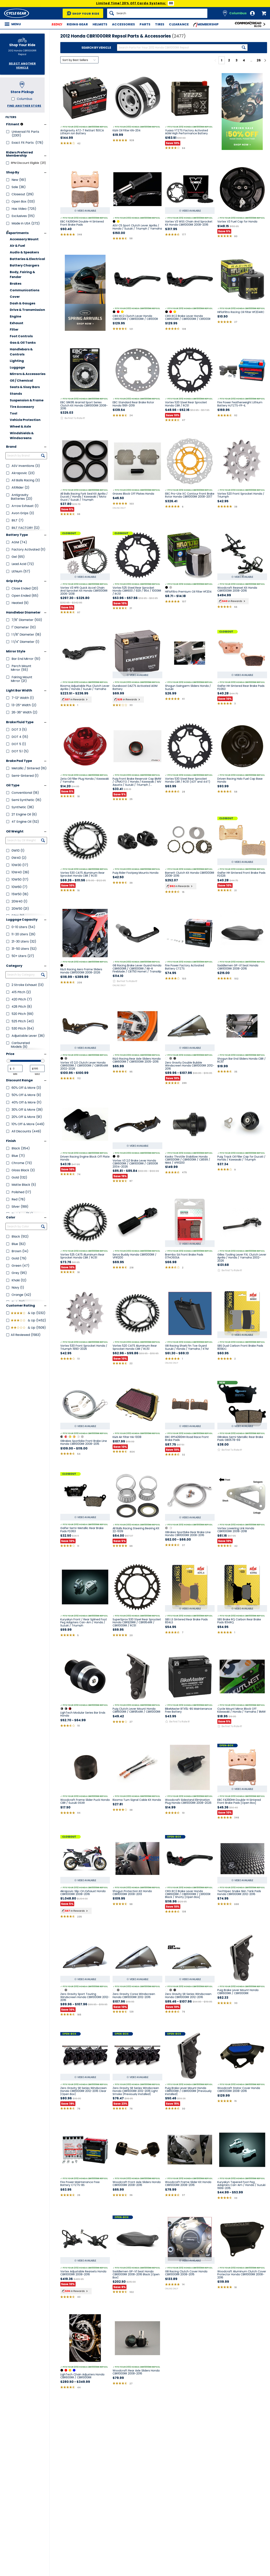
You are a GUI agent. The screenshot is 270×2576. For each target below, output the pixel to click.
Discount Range (19, 1080)
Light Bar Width (19, 690)
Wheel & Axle (20, 426)
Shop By (12, 172)
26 (259, 60)
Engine (15, 316)
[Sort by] (79, 59)
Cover (15, 296)
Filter (14, 329)
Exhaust (16, 323)
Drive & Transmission (27, 310)
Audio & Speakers (24, 252)
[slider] (8, 1061)
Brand (11, 446)
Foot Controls (21, 336)
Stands (16, 393)
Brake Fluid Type (19, 722)
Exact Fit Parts (27, 142)
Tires (159, 24)
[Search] (157, 13)
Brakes (15, 283)
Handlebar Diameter (23, 612)
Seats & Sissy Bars (25, 387)
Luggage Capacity (22, 919)
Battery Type (17, 535)
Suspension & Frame (26, 400)
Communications (24, 290)
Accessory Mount (24, 239)
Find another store (24, 106)
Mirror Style (15, 651)
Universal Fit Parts (25, 133)
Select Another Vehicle (22, 66)
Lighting (17, 361)
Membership (206, 24)
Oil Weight (14, 831)
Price (10, 1054)
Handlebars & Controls (21, 352)
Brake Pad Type (19, 761)
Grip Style (14, 581)
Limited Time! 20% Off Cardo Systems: (131, 3)
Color (10, 1217)
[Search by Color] (26, 1226)
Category (14, 965)
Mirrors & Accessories (27, 374)
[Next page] (265, 60)
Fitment (12, 124)
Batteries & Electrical (27, 259)
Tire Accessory (22, 407)
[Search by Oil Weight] (26, 840)
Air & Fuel (17, 245)
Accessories (123, 24)
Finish (11, 1141)
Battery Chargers (24, 265)
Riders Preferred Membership (19, 154)
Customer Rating (20, 1305)
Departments (17, 233)
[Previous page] (215, 60)
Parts (145, 24)
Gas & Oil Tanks (23, 342)
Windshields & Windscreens (22, 435)
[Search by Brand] (26, 455)
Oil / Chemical (21, 380)
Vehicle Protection (25, 420)
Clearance (179, 24)
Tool (13, 413)
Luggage (17, 367)
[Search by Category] (26, 974)
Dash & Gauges (22, 303)
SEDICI (56, 24)
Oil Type (12, 785)
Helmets (100, 24)
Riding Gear (77, 24)
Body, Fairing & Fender (22, 274)
